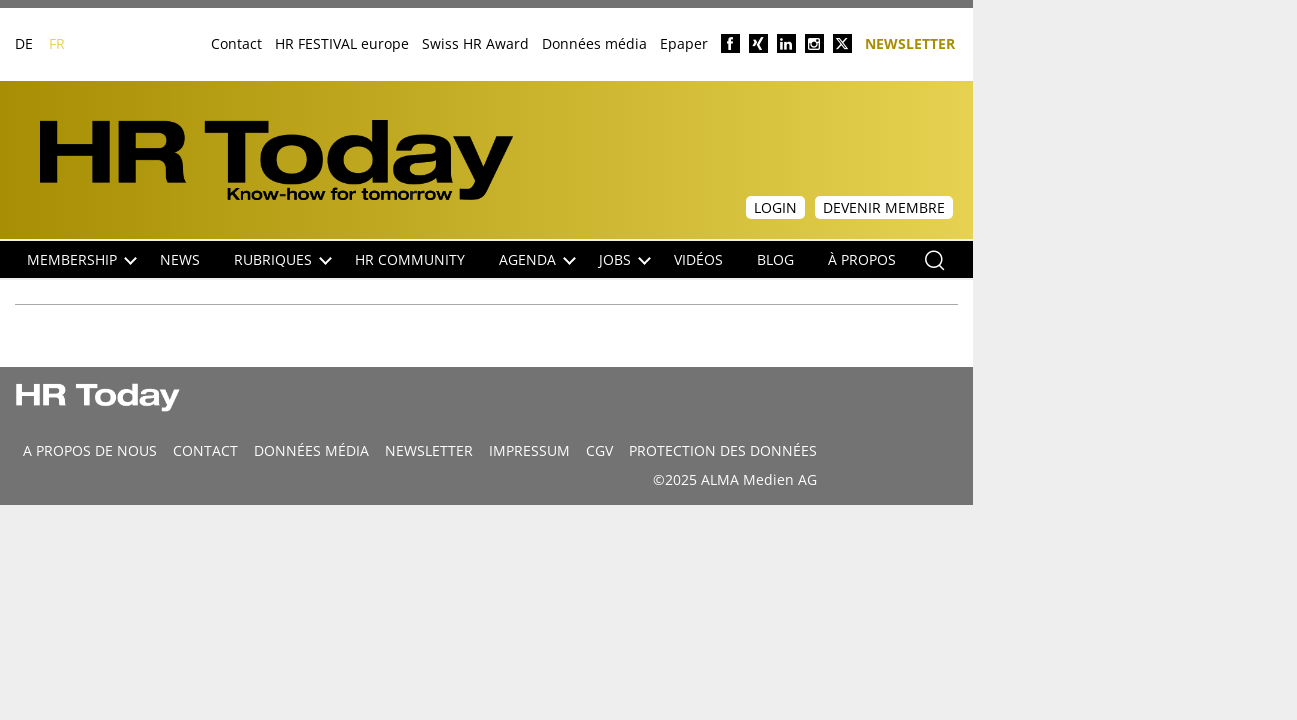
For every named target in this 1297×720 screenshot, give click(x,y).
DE (24, 43)
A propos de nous (90, 450)
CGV (599, 450)
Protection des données (723, 450)
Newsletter (910, 42)
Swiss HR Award (475, 43)
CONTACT (205, 450)
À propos (862, 259)
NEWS (180, 259)
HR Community (410, 259)
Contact (236, 43)
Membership (82, 259)
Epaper (684, 43)
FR (57, 43)
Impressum (529, 450)
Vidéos (698, 259)
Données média (594, 43)
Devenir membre (884, 207)
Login (775, 207)
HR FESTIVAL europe (342, 43)
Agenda (537, 259)
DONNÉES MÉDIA (311, 450)
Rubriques (283, 259)
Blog (775, 259)
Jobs (625, 259)
